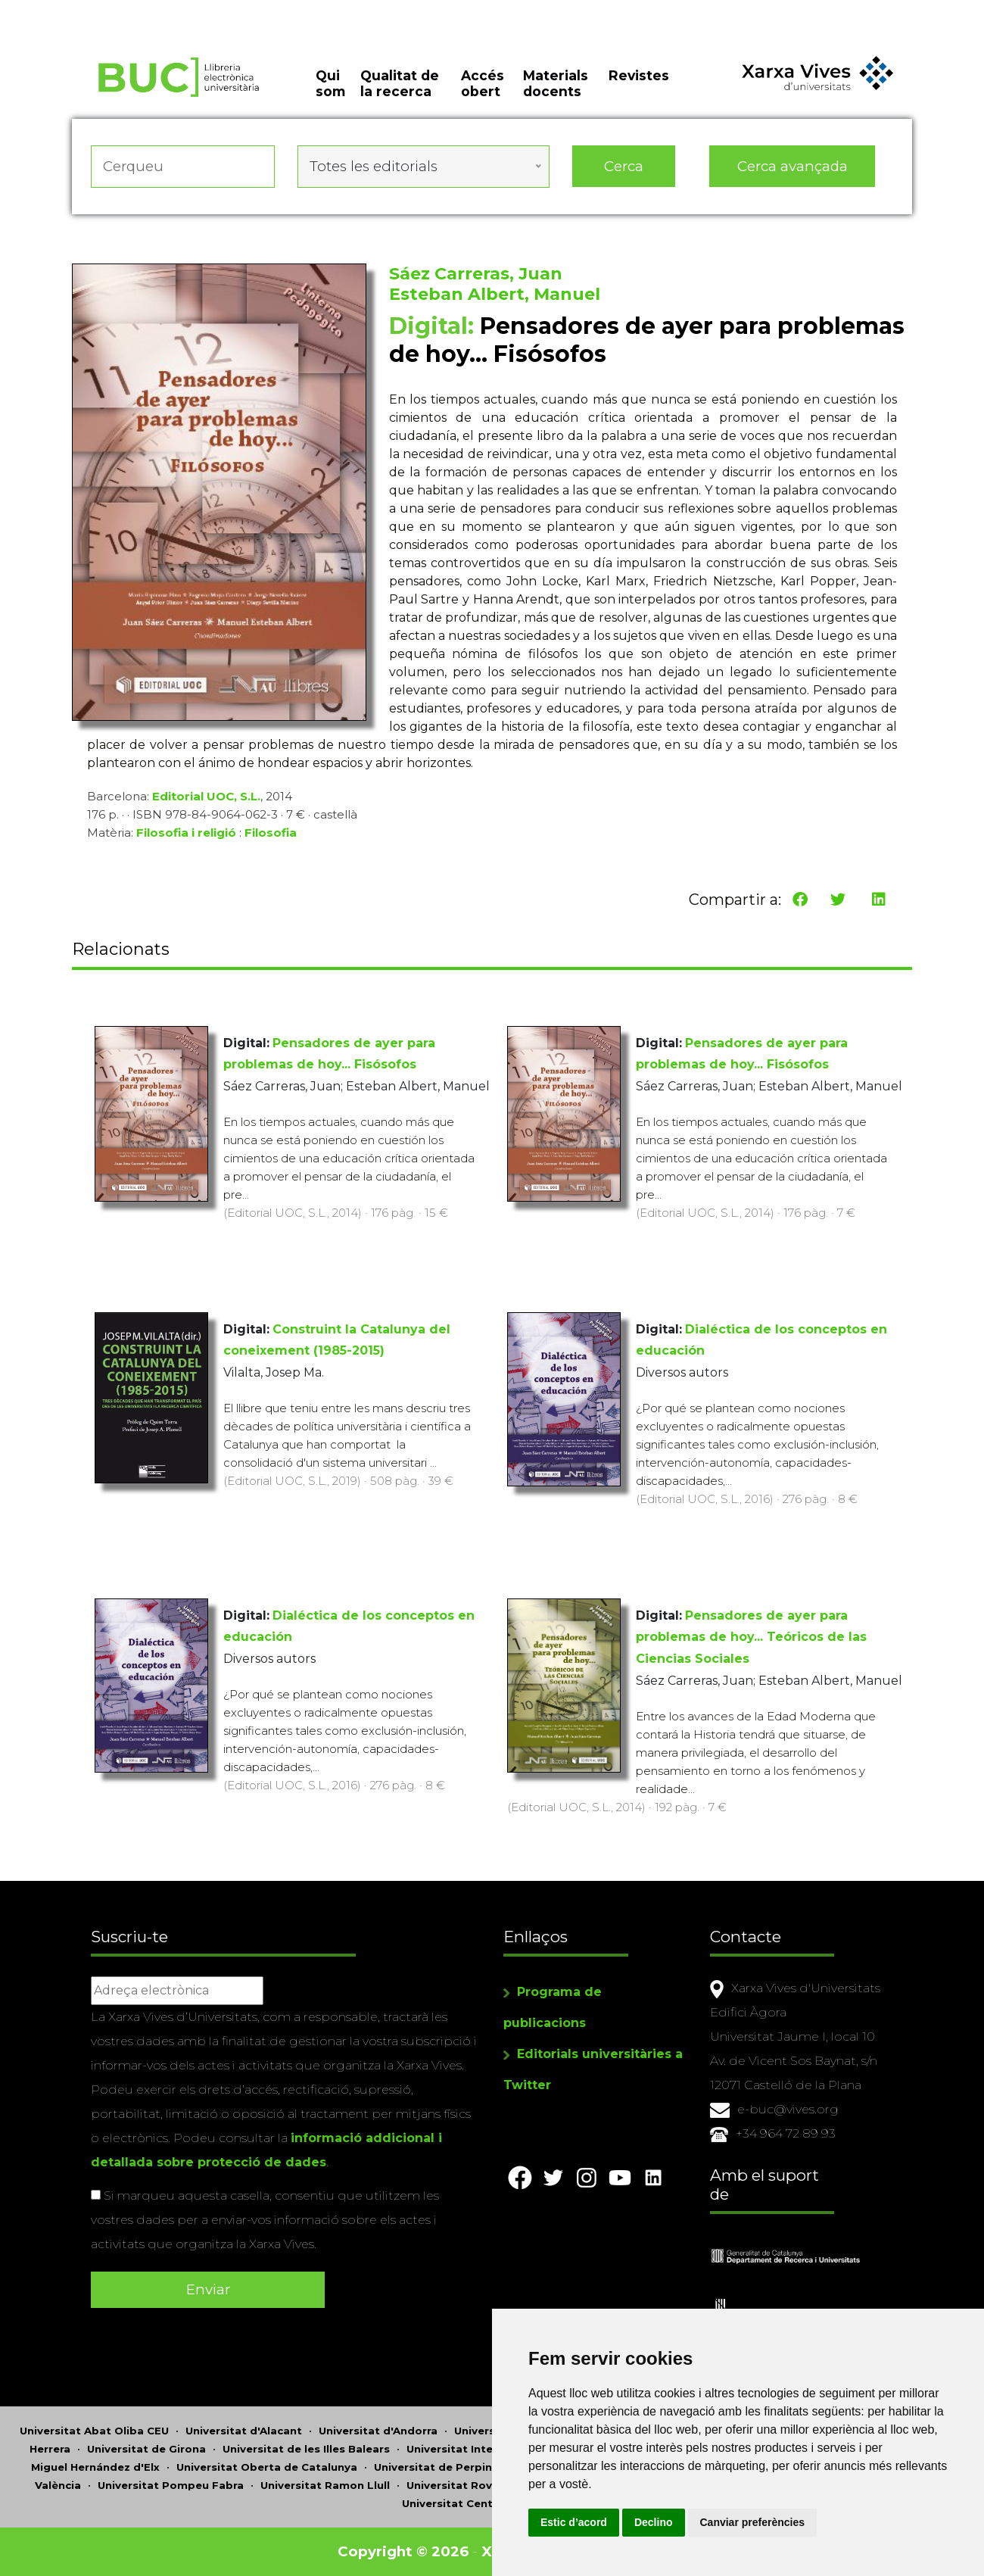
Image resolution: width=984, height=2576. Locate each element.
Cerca (623, 166)
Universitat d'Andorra (378, 2431)
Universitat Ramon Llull (325, 2485)
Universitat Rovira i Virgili (476, 2485)
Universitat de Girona (146, 2449)
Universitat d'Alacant (243, 2431)
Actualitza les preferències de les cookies (140, 10)
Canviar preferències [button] (752, 2522)
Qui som (330, 83)
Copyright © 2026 (403, 2551)
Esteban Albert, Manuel (494, 294)
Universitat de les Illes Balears (306, 2449)
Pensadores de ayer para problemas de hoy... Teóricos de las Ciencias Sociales (751, 1637)
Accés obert (482, 83)
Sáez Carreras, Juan (475, 274)
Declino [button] (653, 2522)
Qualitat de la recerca (399, 83)
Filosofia (270, 832)
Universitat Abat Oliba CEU (94, 2431)
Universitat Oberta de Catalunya (266, 2467)
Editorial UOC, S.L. (206, 796)
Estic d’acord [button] (573, 2522)
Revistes (639, 75)
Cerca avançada (792, 166)
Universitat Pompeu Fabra (171, 2485)
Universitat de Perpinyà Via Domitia (473, 2467)
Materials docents (555, 83)
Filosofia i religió (186, 832)
